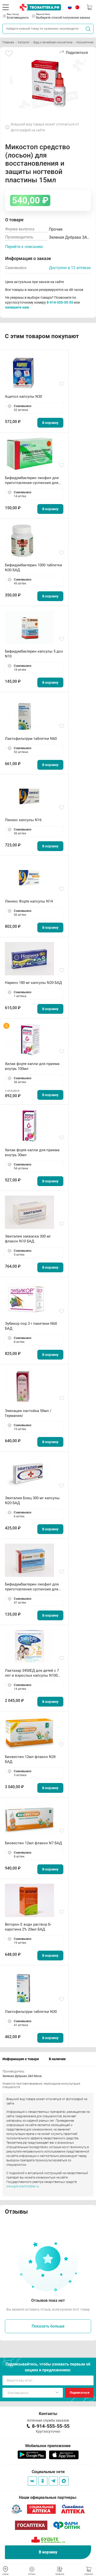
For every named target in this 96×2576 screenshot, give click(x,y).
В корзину (50, 423)
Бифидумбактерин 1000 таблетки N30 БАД (33, 567)
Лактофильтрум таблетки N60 (31, 738)
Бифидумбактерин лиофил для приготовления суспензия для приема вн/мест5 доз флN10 (32, 480)
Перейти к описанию (24, 246)
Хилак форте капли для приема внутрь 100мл (32, 1066)
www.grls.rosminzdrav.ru (22, 2186)
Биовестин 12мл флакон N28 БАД (30, 1759)
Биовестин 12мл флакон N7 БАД (33, 1843)
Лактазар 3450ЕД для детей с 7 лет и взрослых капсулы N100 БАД (32, 1673)
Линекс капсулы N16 (23, 820)
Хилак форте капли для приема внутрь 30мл (32, 1152)
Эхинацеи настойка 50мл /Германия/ (28, 1413)
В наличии (57, 2059)
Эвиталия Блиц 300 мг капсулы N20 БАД (32, 1500)
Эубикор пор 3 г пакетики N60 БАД (31, 1326)
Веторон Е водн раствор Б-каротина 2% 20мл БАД (28, 1927)
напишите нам (17, 307)
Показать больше (48, 2326)
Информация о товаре (20, 2059)
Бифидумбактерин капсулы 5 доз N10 (34, 653)
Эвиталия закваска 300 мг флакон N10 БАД (28, 1238)
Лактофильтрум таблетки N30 (31, 2011)
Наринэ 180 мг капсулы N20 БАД (33, 982)
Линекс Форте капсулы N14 (29, 901)
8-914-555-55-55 (60, 302)
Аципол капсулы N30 (23, 396)
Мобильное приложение (48, 2445)
